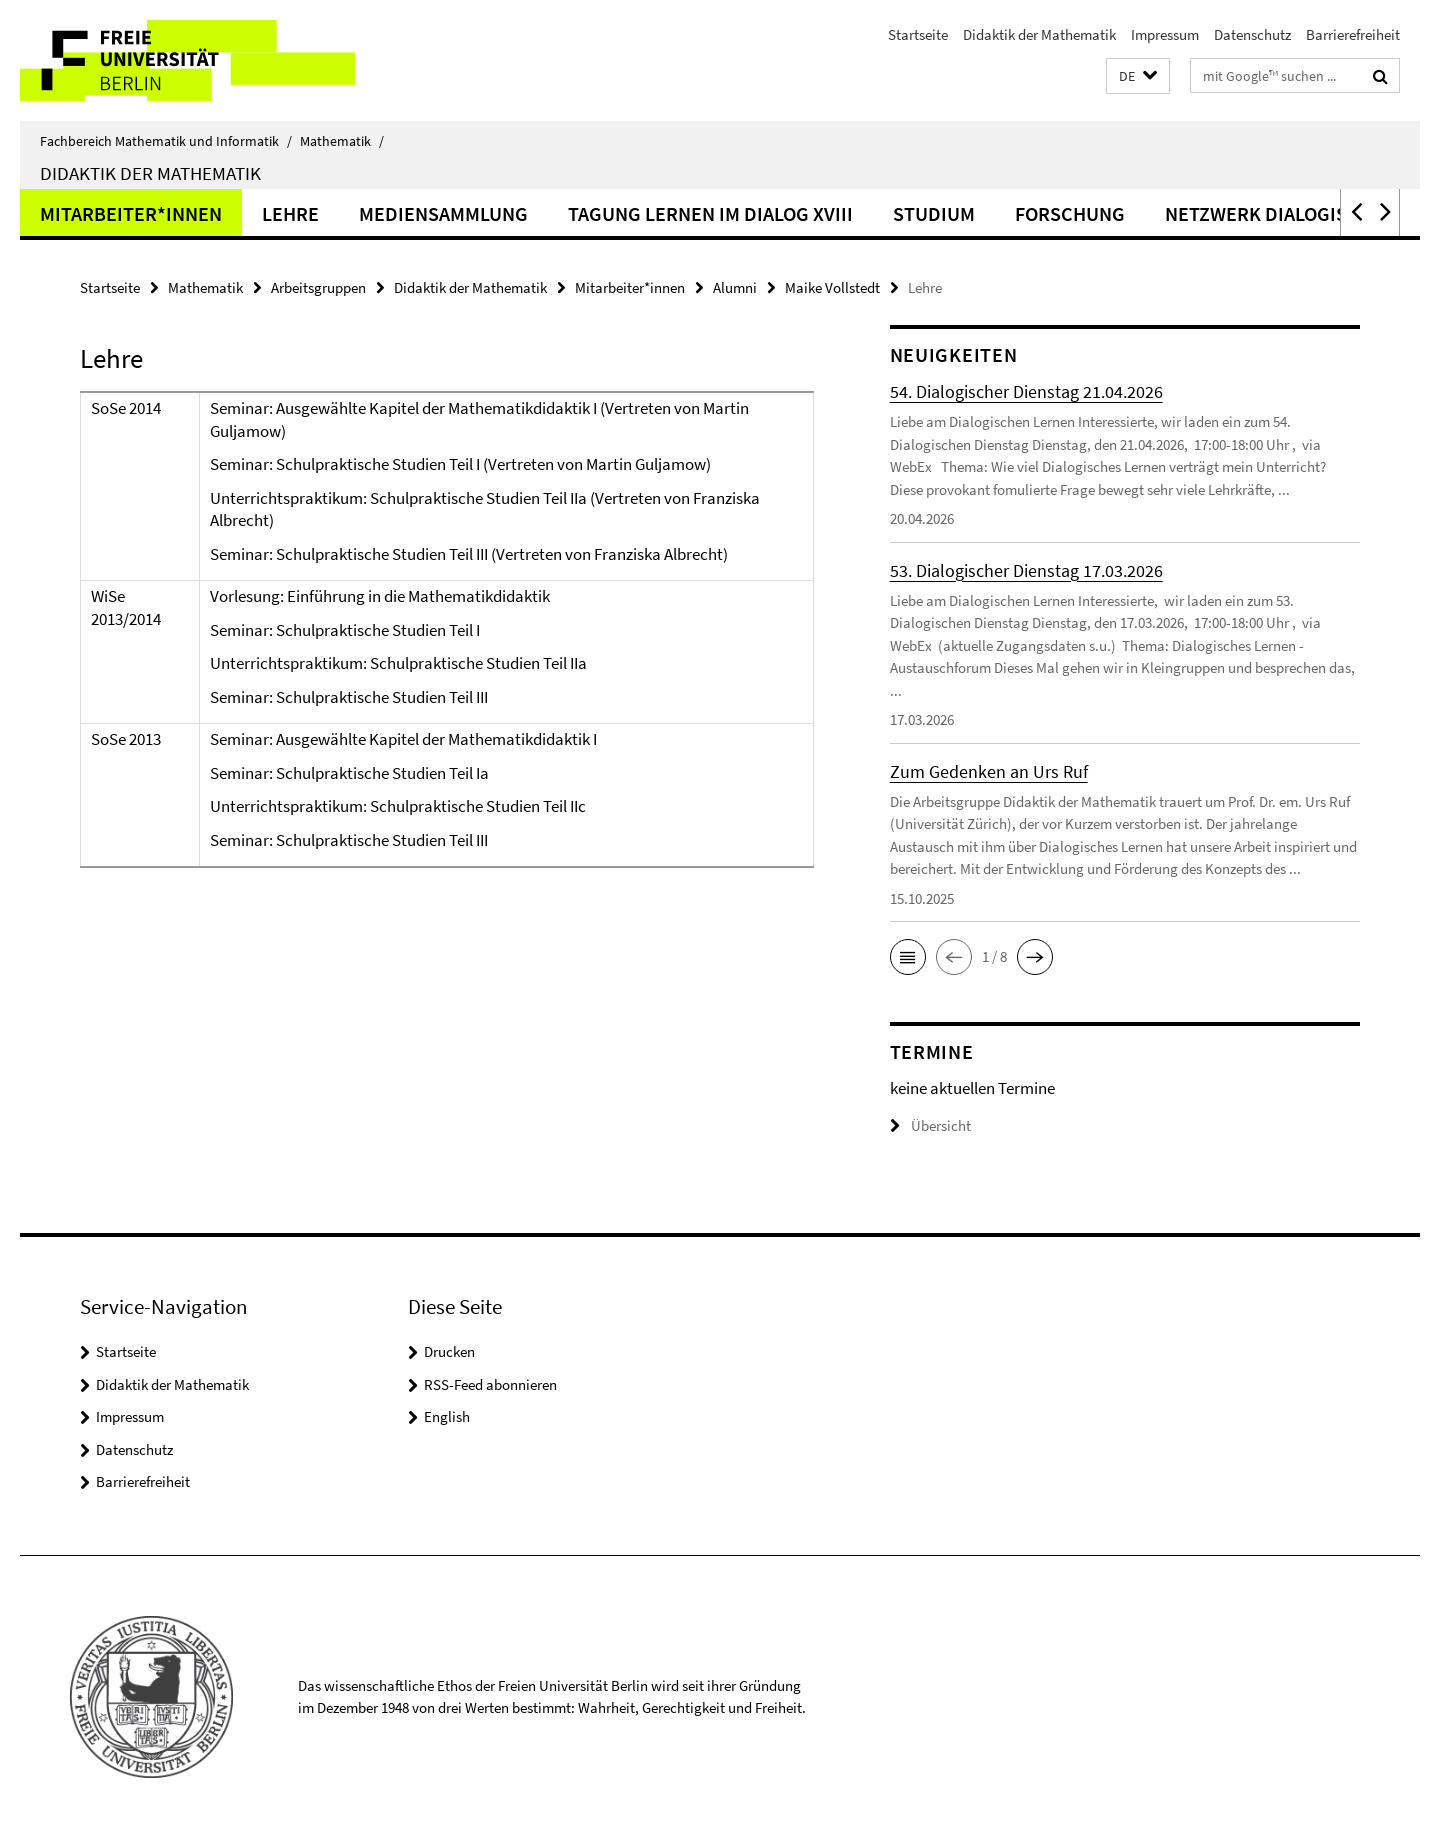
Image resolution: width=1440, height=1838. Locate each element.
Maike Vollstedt (832, 287)
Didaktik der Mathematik (1039, 34)
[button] (1138, 76)
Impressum (1165, 34)
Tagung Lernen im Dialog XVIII (710, 213)
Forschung (1070, 213)
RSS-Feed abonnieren (490, 1384)
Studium (934, 213)
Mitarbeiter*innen (131, 213)
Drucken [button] (449, 1351)
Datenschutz (1252, 34)
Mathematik (342, 141)
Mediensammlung (443, 213)
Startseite (918, 34)
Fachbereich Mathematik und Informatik (166, 141)
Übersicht (930, 1125)
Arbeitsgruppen (318, 287)
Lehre (290, 213)
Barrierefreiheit (1353, 34)
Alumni (735, 287)
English (447, 1416)
